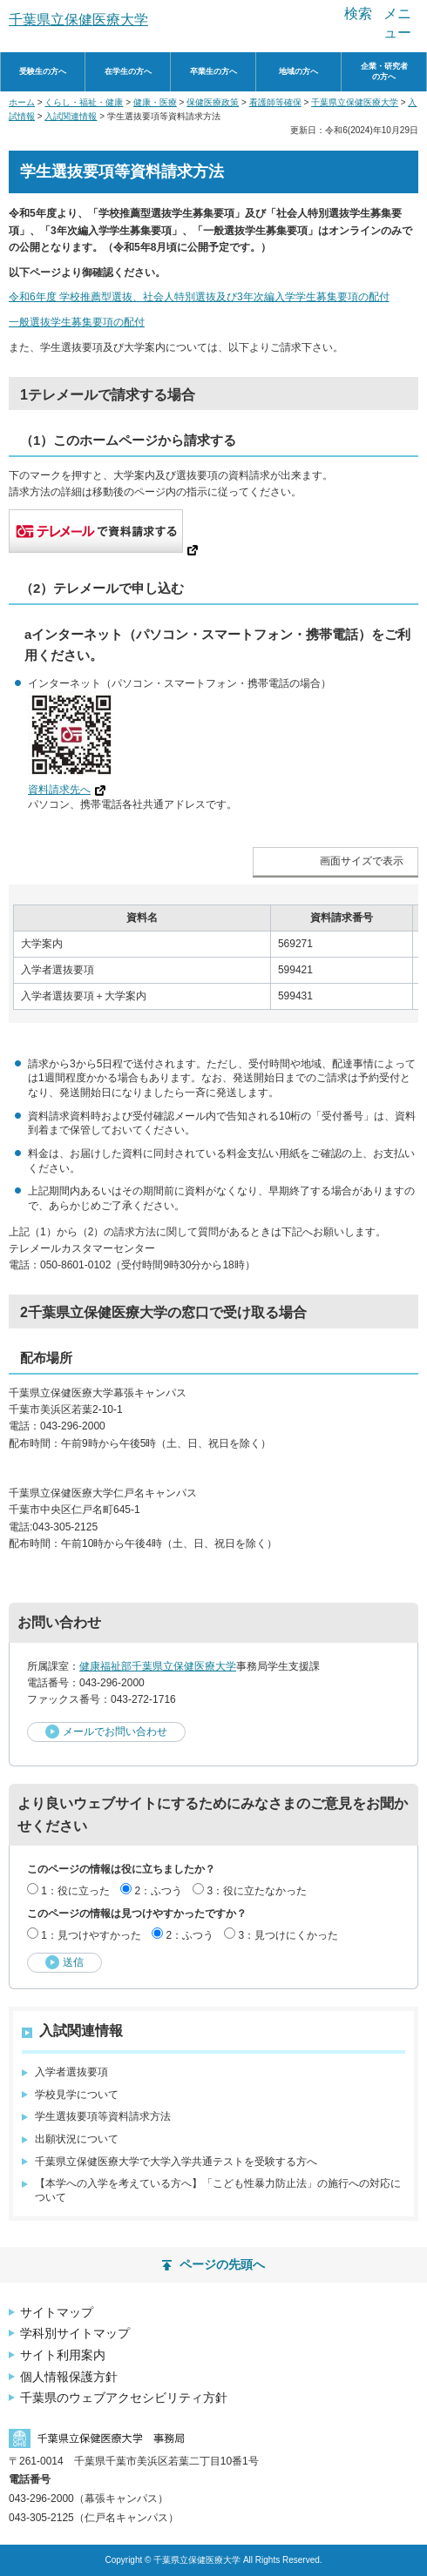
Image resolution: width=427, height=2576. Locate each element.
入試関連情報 (70, 116)
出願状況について (77, 2139)
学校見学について (77, 2094)
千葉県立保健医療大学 (354, 102)
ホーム (22, 102)
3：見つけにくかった (288, 1935)
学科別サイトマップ (75, 2333)
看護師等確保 (275, 102)
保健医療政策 (212, 102)
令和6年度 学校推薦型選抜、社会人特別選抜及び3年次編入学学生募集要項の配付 (199, 297)
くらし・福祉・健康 (83, 102)
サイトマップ (56, 2312)
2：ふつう (158, 1891)
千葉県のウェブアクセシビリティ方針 (123, 2397)
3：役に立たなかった (257, 1891)
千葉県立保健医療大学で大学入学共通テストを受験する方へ (176, 2162)
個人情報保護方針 (69, 2377)
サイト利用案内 (62, 2355)
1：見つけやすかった (91, 1935)
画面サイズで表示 (361, 861)
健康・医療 (155, 102)
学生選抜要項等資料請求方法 (103, 2116)
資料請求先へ (66, 790)
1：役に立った (75, 1891)
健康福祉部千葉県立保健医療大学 (157, 1666)
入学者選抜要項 (71, 2072)
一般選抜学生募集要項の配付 (77, 322)
